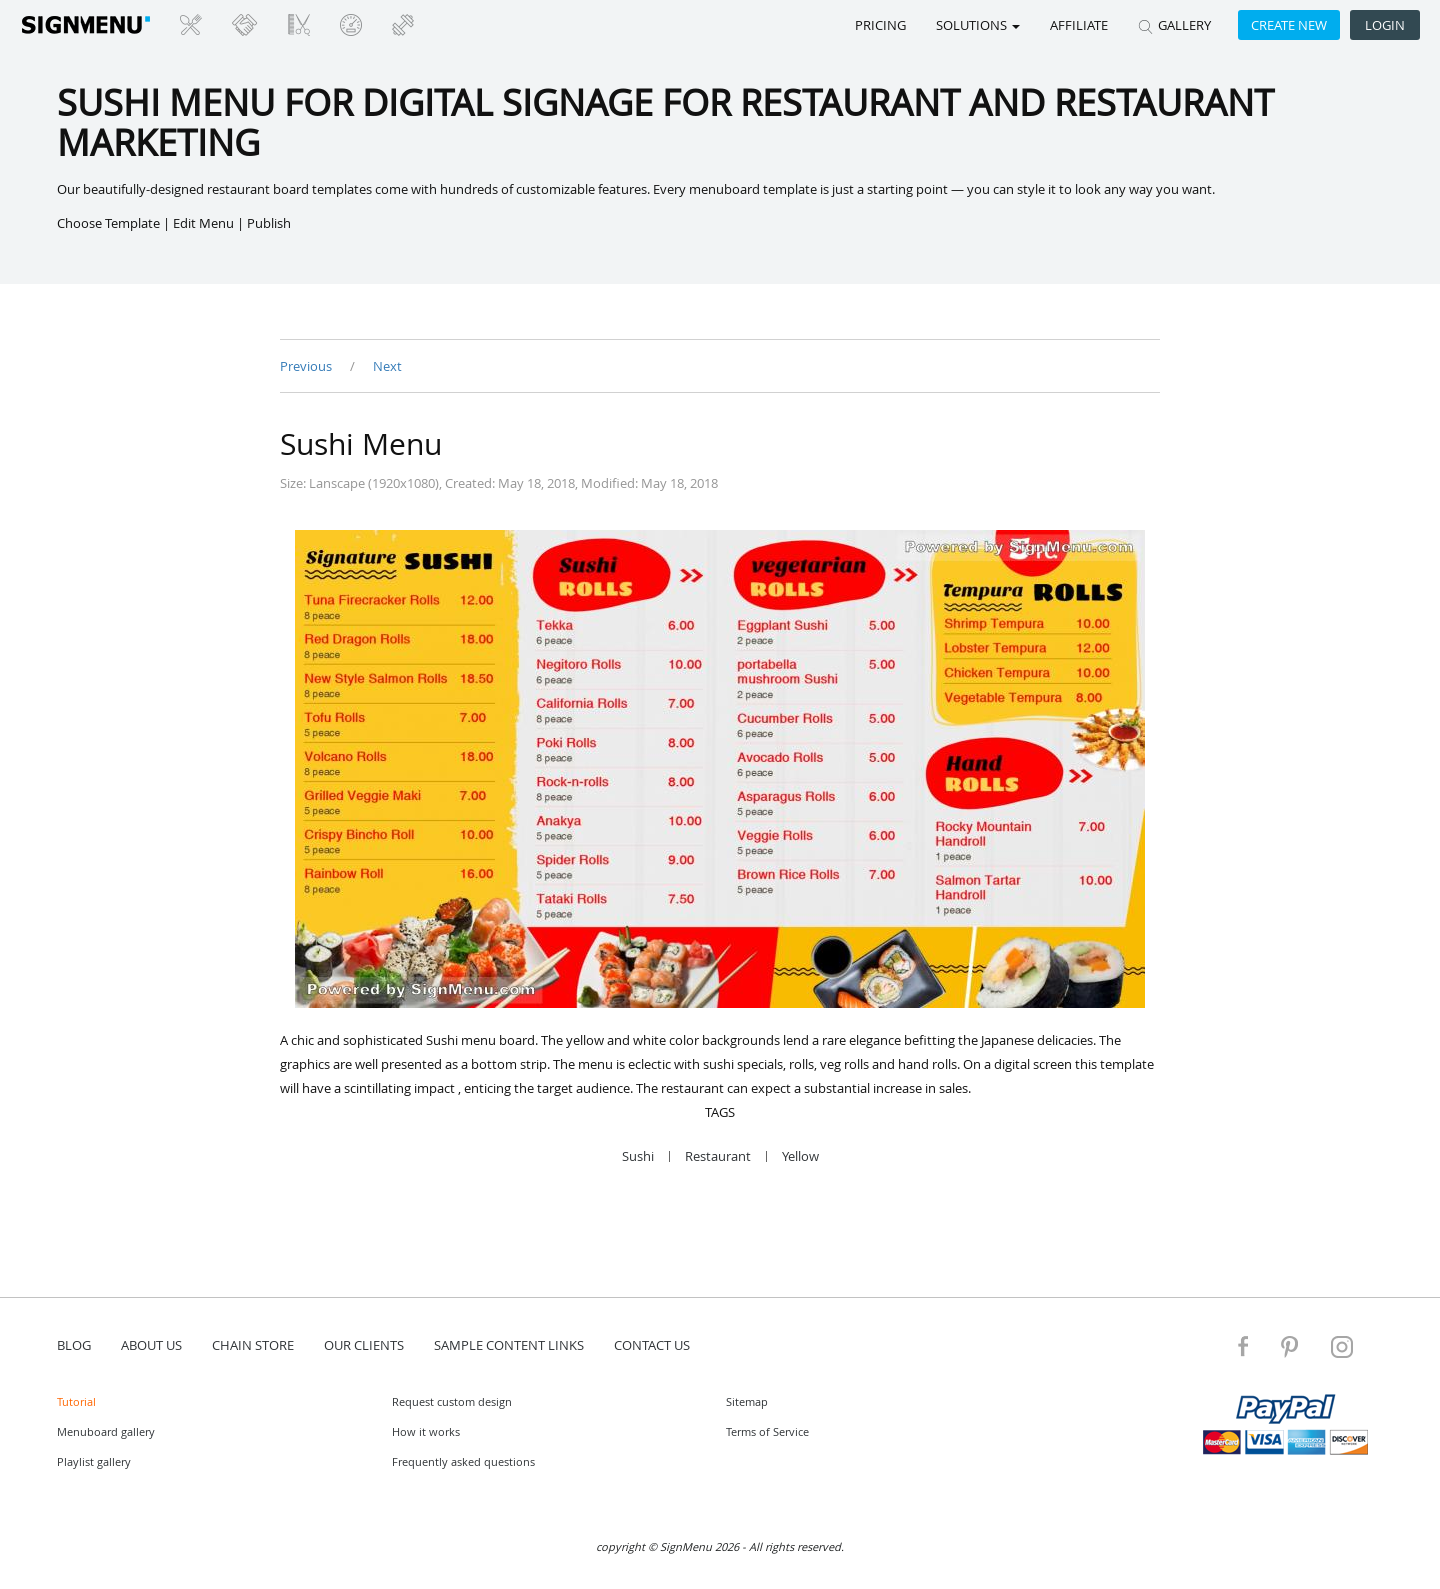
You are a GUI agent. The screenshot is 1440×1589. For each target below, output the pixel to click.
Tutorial (76, 1401)
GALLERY (1174, 25)
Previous (307, 366)
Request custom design (452, 1401)
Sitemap (747, 1401)
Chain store (253, 1345)
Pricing (880, 25)
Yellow (800, 1156)
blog (74, 1345)
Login (1385, 25)
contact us (652, 1345)
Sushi (638, 1156)
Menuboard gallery (106, 1431)
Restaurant (718, 1156)
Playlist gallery (94, 1461)
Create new (1289, 25)
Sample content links (509, 1345)
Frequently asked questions (463, 1461)
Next (387, 366)
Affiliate (1079, 25)
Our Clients (364, 1345)
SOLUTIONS (978, 25)
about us (151, 1345)
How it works (426, 1431)
